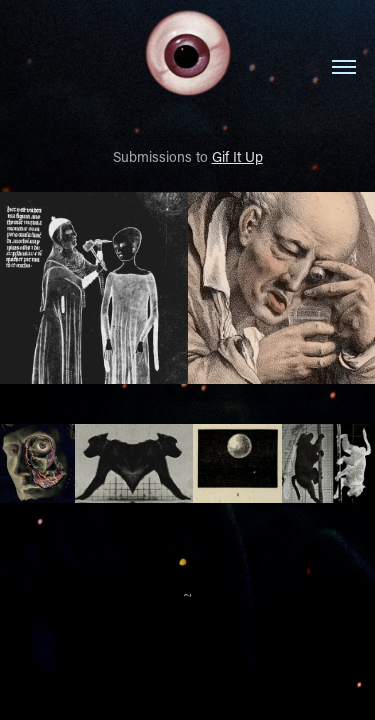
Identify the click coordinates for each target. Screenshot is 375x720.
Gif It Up (237, 156)
